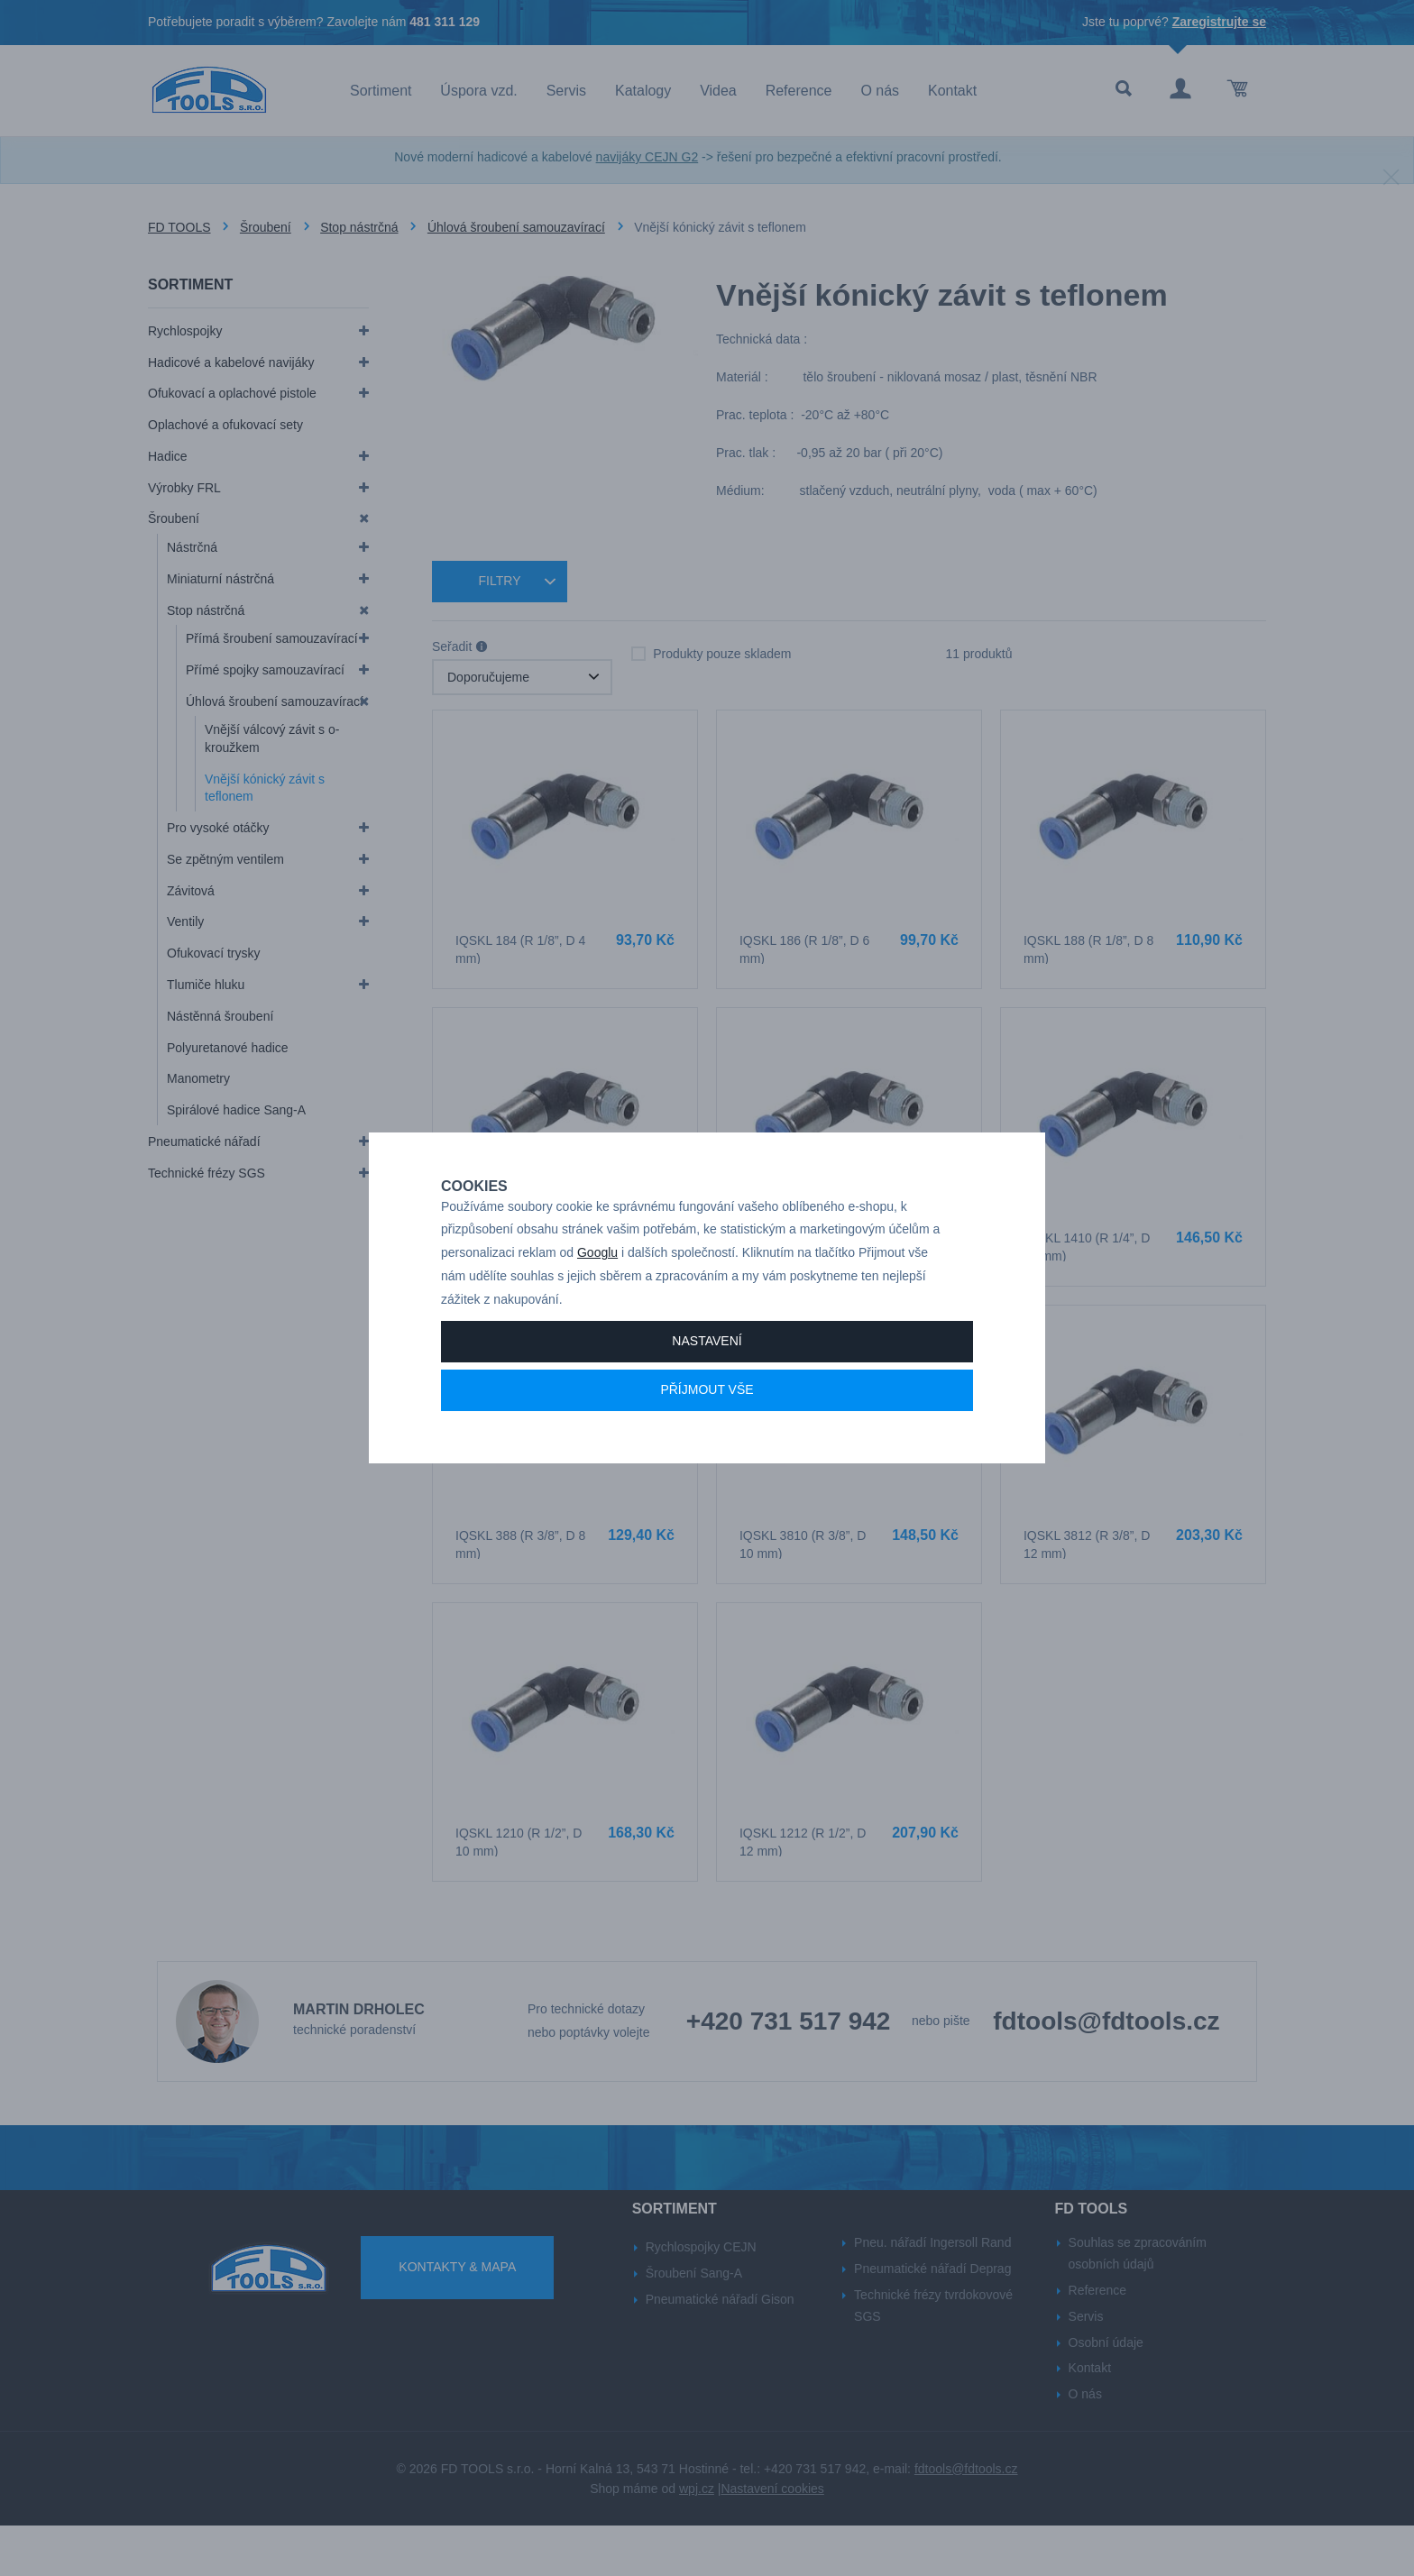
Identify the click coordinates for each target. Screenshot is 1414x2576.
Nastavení (706, 1385)
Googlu (597, 1297)
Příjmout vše (706, 1433)
